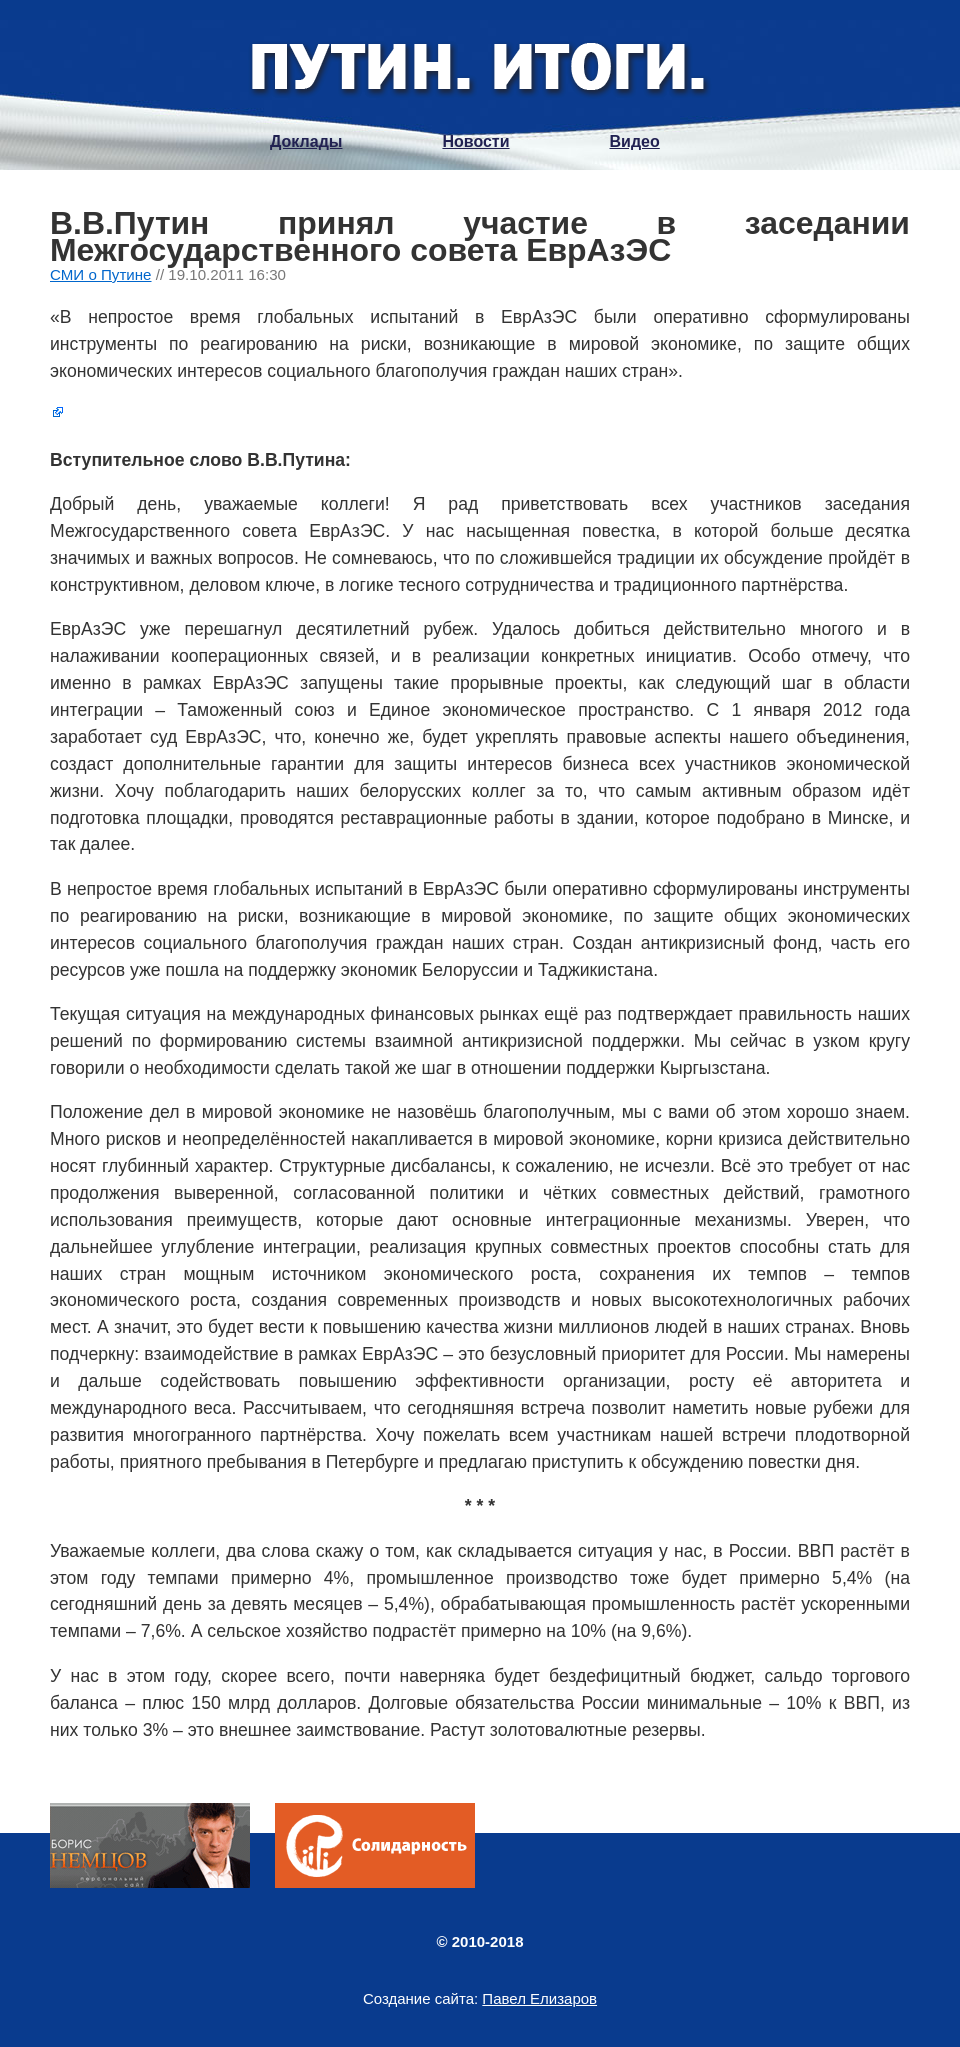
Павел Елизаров (539, 1998)
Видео (635, 141)
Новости (475, 141)
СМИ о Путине (101, 274)
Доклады (306, 141)
